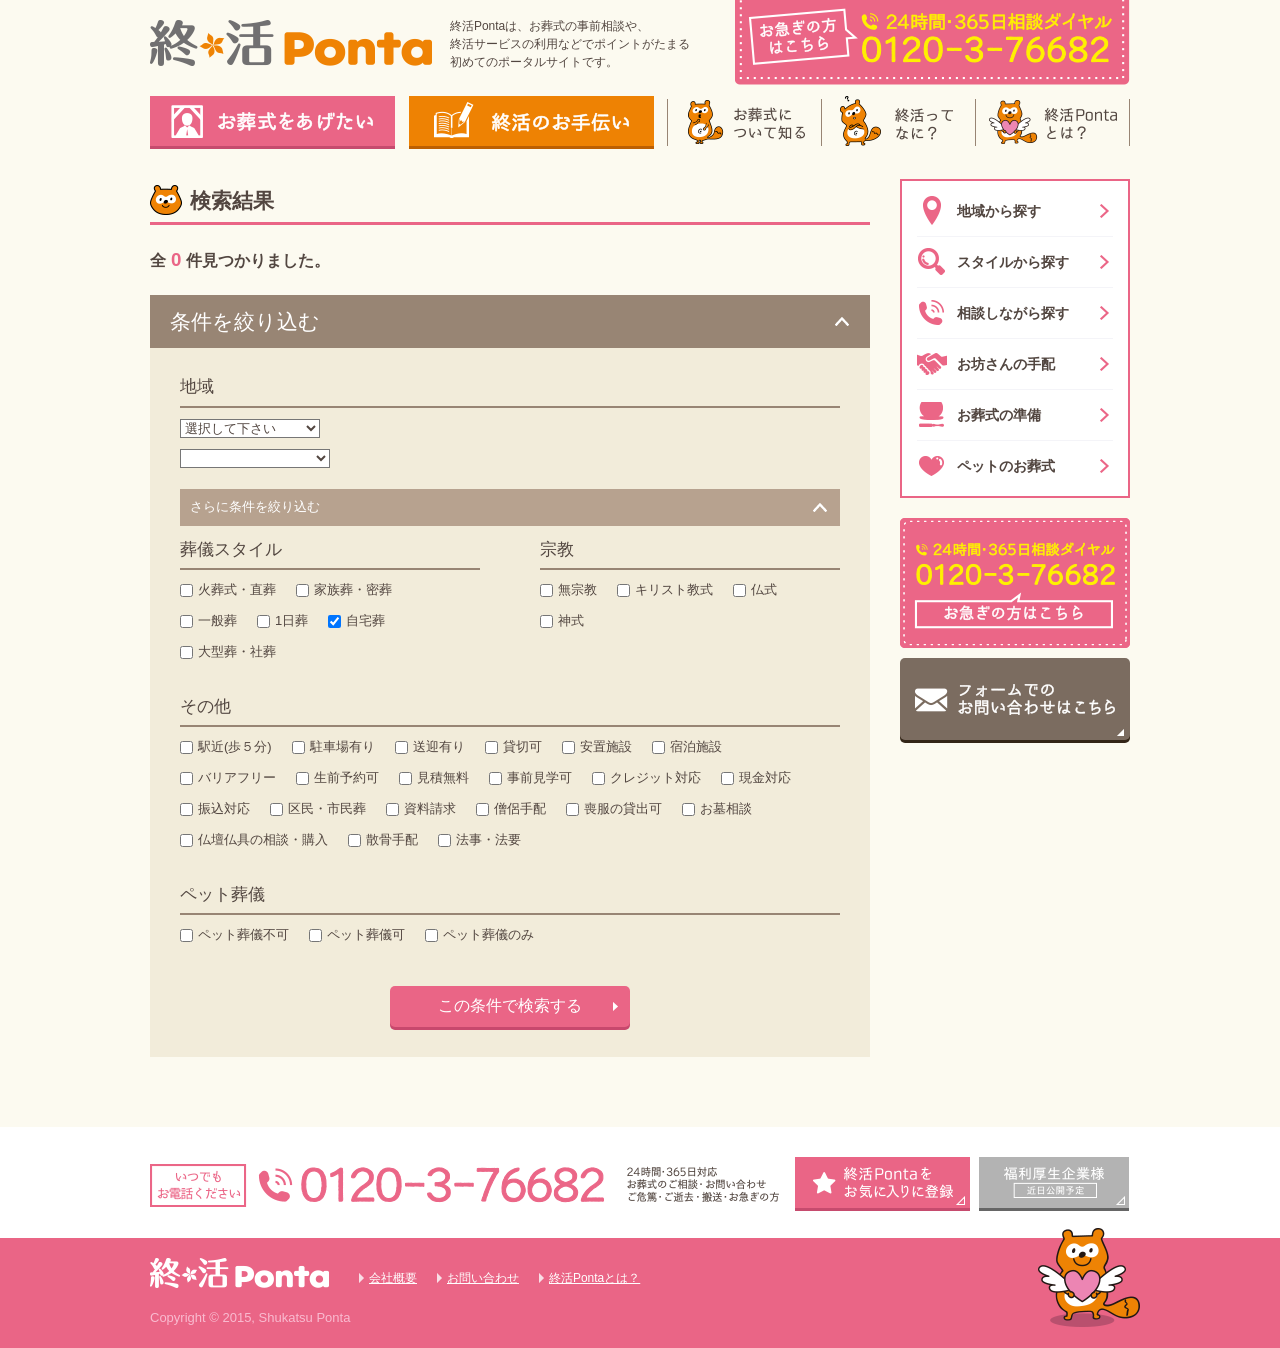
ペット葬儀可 (366, 934)
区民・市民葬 (327, 808)
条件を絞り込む (245, 321)
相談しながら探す (993, 313)
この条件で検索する (510, 1005)
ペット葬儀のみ (488, 934)
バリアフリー (237, 777)
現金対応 (765, 777)
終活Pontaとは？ (594, 1278)
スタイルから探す (993, 262)
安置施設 (606, 746)
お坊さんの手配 (986, 364)
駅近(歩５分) (235, 746)
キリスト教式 (674, 589)
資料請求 (430, 808)
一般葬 (217, 620)
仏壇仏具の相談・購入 (263, 839)
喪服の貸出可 (623, 808)
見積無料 (443, 777)
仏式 (764, 589)
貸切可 (522, 746)
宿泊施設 (696, 746)
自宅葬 (365, 620)
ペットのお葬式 (986, 466)
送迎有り (439, 746)
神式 (571, 620)
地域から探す (979, 211)
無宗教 (577, 589)
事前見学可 (539, 777)
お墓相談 (726, 808)
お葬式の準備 (979, 415)
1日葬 (291, 620)
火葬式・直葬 (237, 589)
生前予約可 (346, 777)
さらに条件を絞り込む (255, 506)
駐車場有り (342, 746)
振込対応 (224, 808)
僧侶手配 (520, 808)
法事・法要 (488, 839)
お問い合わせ (483, 1278)
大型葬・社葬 (237, 651)
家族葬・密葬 (353, 589)
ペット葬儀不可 (243, 934)
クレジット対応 (655, 777)
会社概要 (393, 1278)
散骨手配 (392, 839)
